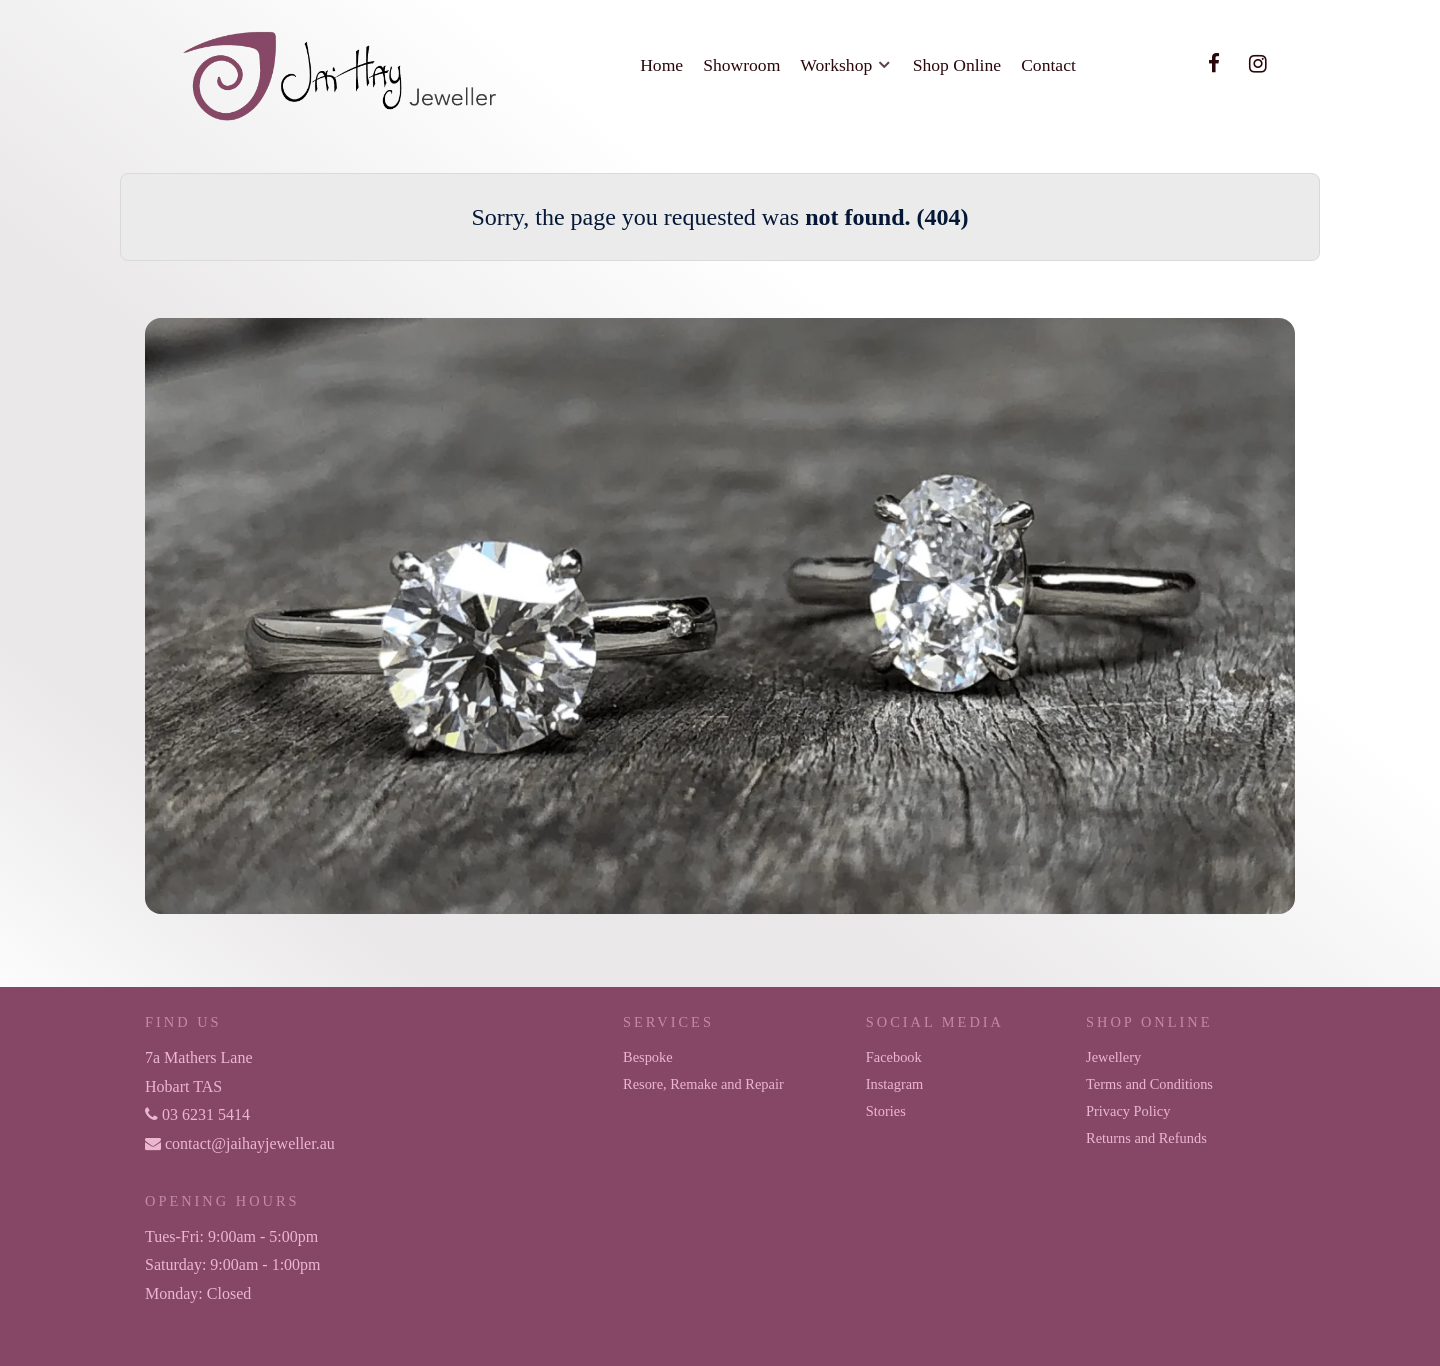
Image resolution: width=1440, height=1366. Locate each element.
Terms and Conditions (1149, 1084)
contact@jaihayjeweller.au (240, 1143)
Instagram (895, 1084)
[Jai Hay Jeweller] (342, 73)
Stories (886, 1111)
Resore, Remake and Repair (703, 1084)
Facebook (894, 1057)
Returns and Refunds (1146, 1138)
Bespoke (648, 1057)
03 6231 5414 (197, 1114)
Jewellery (1113, 1057)
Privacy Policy (1128, 1111)
